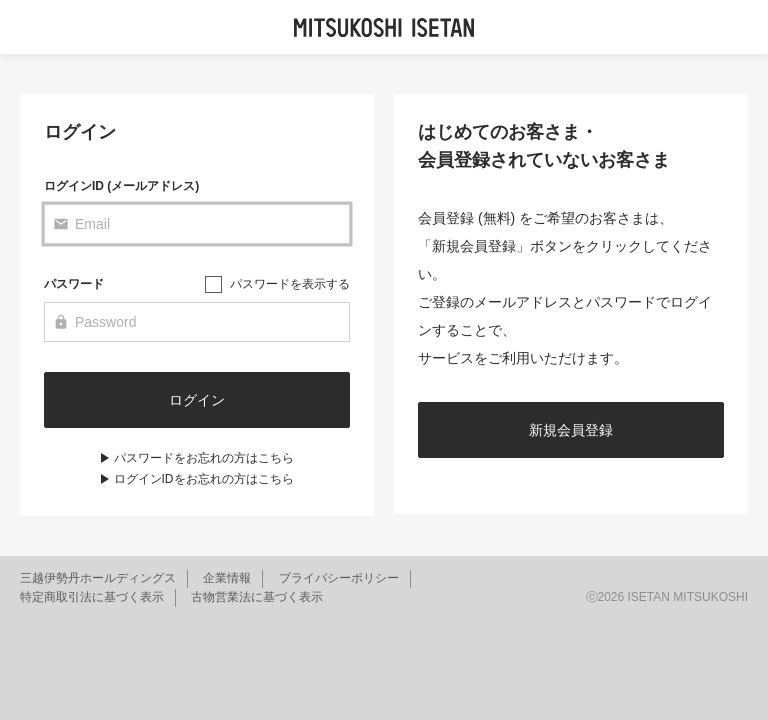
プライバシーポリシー (339, 578)
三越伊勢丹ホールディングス (98, 578)
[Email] (197, 224)
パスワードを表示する (290, 284)
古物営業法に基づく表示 (257, 597)
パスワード (74, 284)
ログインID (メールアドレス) (121, 186)
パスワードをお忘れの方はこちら (204, 458)
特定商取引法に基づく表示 (92, 597)
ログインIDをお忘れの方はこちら (204, 479)
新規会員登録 (571, 430)
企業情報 (227, 578)
